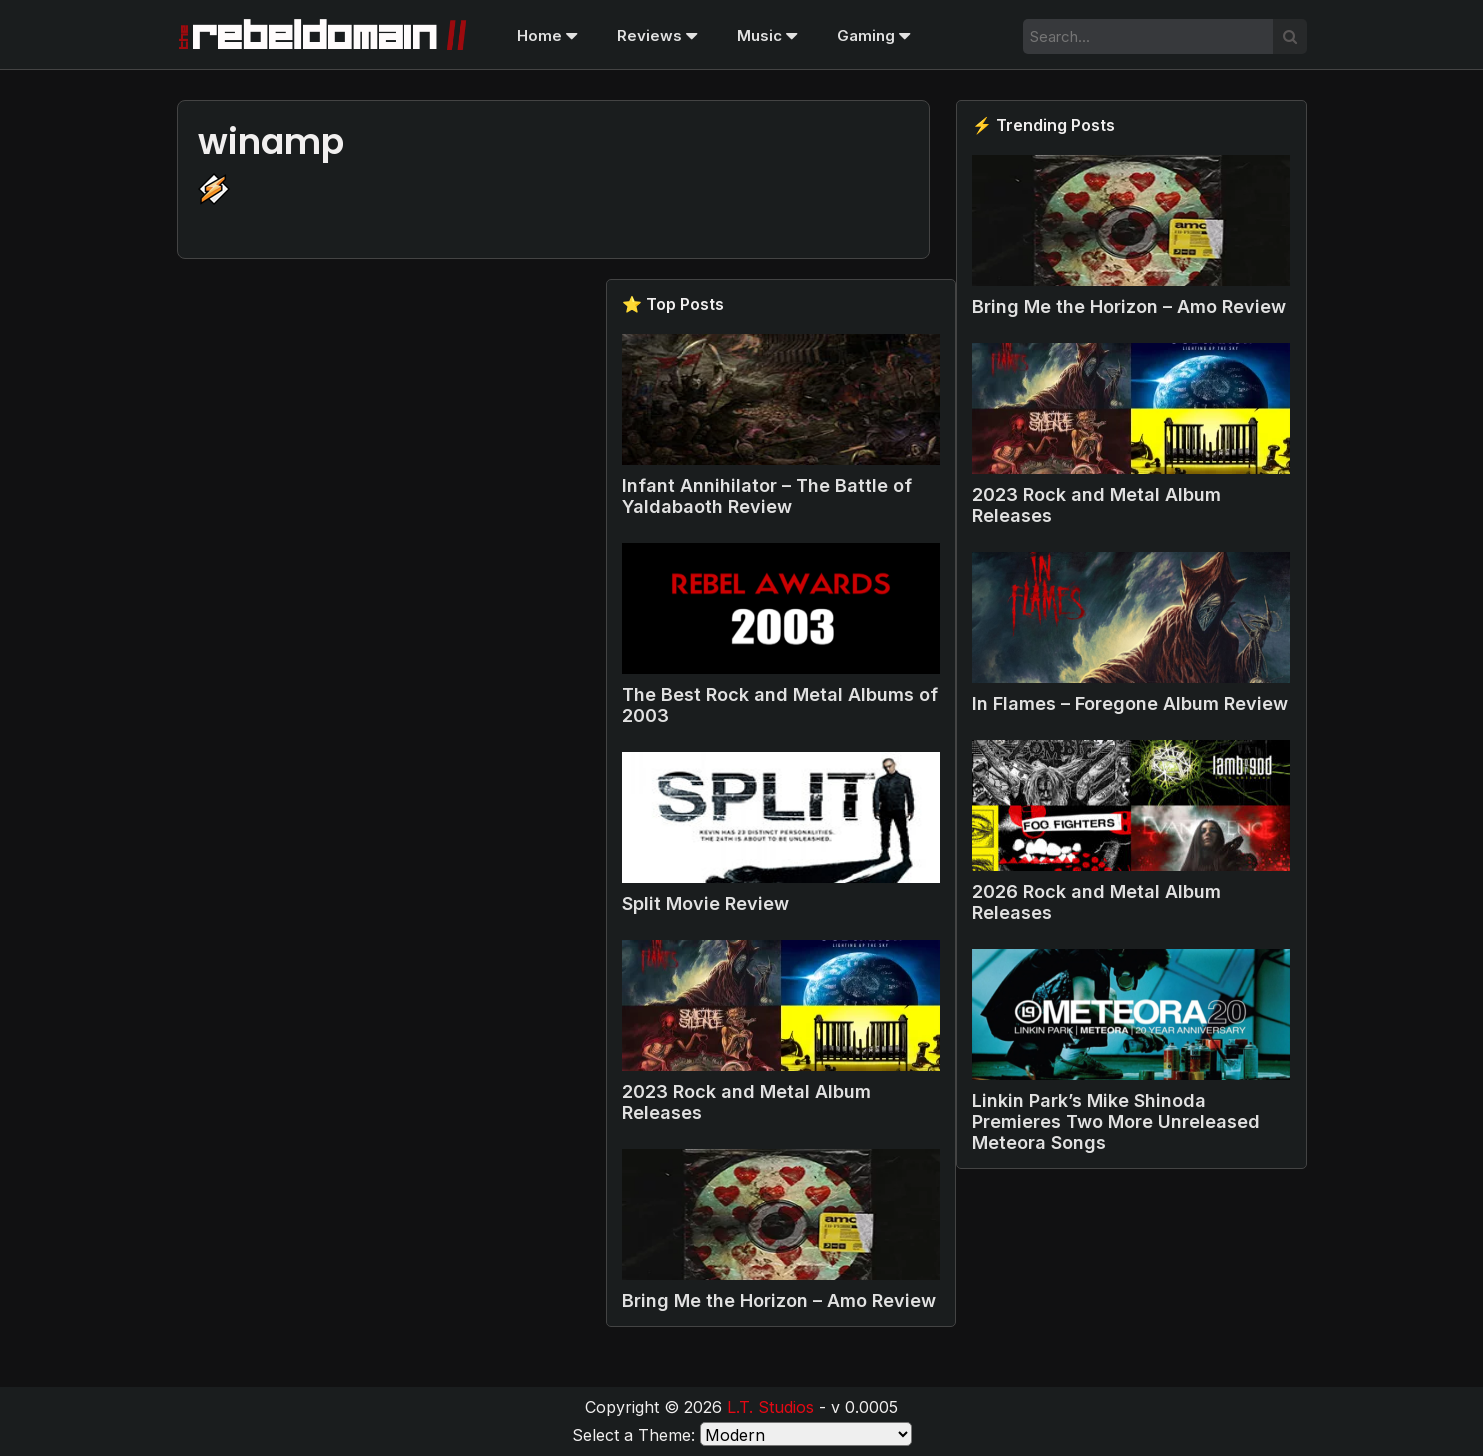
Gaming (873, 35)
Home (547, 35)
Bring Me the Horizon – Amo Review (1129, 306)
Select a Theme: (633, 1435)
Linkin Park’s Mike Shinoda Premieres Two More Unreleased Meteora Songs (1116, 1121)
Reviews (657, 35)
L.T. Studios (770, 1407)
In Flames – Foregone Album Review (1130, 703)
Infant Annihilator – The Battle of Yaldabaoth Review (767, 496)
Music (767, 35)
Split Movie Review (705, 903)
